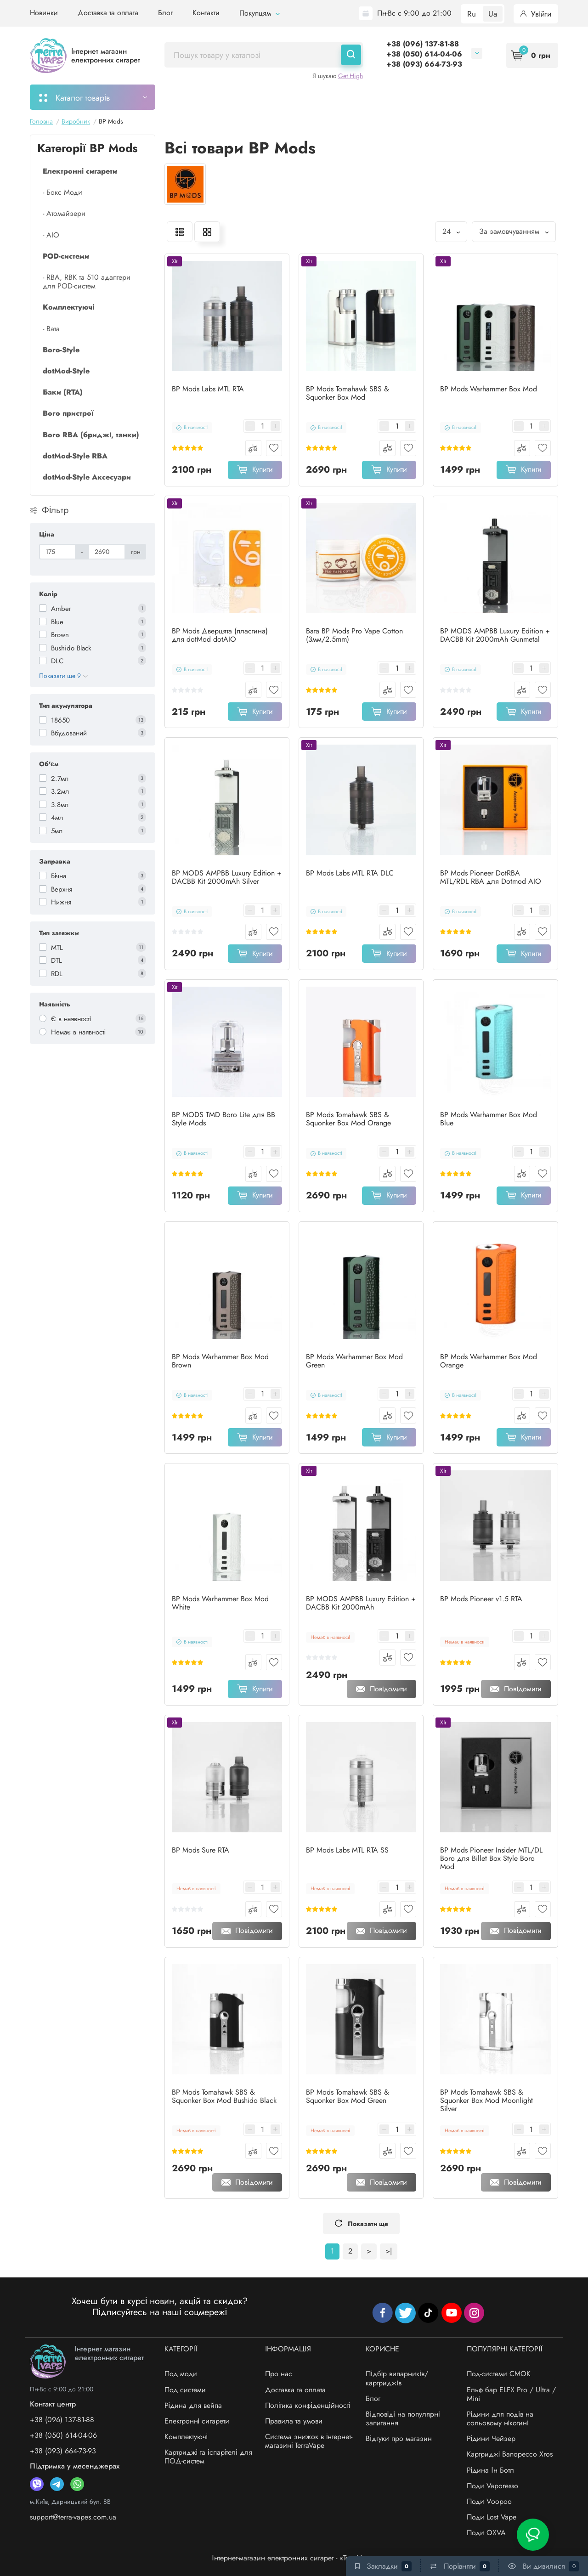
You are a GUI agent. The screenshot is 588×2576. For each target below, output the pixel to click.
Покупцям (259, 13)
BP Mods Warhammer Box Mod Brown (220, 1361)
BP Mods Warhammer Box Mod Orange (488, 1361)
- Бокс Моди (62, 192)
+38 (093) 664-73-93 (424, 64)
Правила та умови (293, 2421)
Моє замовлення (202, 97)
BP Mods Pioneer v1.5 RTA (481, 1599)
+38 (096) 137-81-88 (422, 44)
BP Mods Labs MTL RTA (208, 389)
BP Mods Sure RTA (200, 1850)
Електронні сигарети (197, 2421)
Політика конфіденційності (307, 2405)
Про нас (278, 2373)
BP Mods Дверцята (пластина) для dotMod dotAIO (220, 635)
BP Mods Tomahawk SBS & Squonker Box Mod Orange (348, 1119)
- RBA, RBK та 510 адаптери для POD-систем (86, 281)
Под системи (185, 2389)
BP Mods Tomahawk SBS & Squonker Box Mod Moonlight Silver (486, 2100)
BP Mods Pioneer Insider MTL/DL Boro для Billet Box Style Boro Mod (491, 1858)
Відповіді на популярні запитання (403, 2418)
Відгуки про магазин (399, 2438)
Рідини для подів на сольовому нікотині (500, 2418)
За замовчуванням (513, 231)
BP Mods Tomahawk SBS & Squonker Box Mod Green (347, 2096)
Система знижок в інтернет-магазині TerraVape (309, 2441)
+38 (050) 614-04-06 (424, 54)
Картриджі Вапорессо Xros (510, 2454)
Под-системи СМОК (499, 2373)
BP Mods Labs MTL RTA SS (347, 1850)
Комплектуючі (186, 2436)
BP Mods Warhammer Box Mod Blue (488, 1119)
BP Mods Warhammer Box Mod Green (354, 1361)
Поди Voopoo (489, 2501)
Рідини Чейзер (491, 2438)
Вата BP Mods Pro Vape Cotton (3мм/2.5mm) (354, 635)
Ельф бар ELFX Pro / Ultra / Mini (511, 2394)
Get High (350, 75)
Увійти (535, 13)
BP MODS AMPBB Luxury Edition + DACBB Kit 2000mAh (361, 1603)
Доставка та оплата (108, 12)
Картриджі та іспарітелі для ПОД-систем (208, 2456)
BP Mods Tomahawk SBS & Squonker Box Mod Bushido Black (224, 2096)
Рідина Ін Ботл (490, 2470)
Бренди (497, 97)
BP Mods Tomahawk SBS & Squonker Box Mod (347, 393)
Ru (471, 13)
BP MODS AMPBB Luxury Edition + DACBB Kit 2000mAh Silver (227, 877)
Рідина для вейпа (193, 2405)
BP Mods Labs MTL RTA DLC (350, 873)
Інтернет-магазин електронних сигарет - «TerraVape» (294, 2558)
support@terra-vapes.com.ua (73, 2517)
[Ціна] (57, 551)
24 (451, 231)
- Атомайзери (64, 213)
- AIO (51, 235)
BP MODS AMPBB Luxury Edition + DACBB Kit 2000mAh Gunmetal (495, 635)
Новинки (44, 12)
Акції (384, 97)
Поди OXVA (486, 2532)
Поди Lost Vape (491, 2517)
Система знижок (437, 97)
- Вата (51, 328)
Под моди (180, 2373)
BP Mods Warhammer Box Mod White (220, 1603)
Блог (165, 12)
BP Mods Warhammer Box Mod (488, 389)
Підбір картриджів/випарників (304, 97)
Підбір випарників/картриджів (397, 2378)
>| (388, 2251)
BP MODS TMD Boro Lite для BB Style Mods (223, 1119)
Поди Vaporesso (492, 2485)
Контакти (206, 12)
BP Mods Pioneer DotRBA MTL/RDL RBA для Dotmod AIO (490, 877)
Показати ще (361, 2223)
